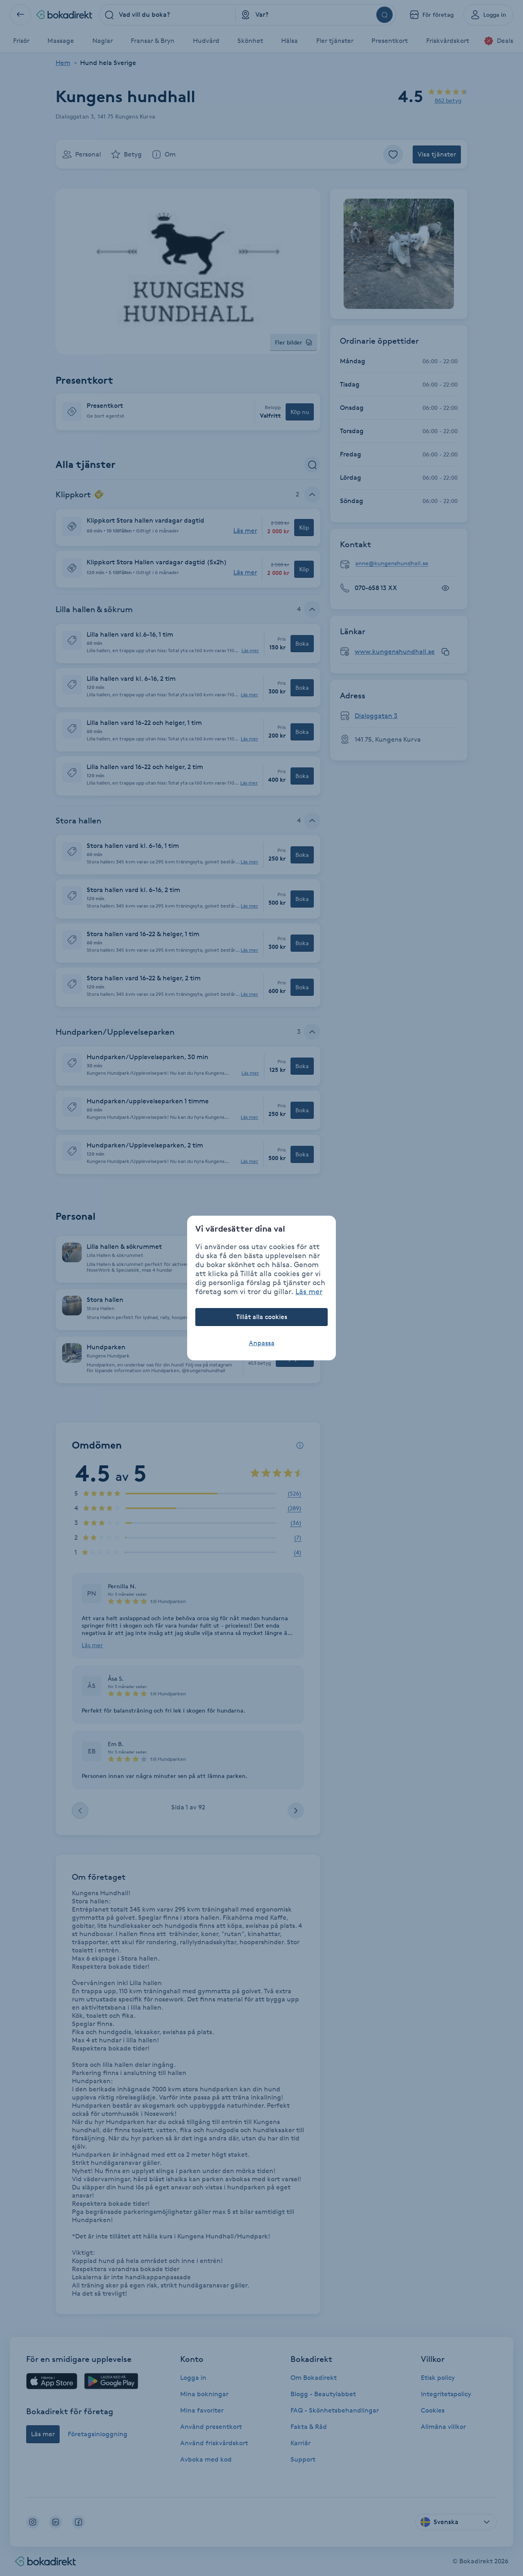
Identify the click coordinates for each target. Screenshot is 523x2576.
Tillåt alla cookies (261, 1317)
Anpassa (262, 1343)
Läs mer (308, 1291)
